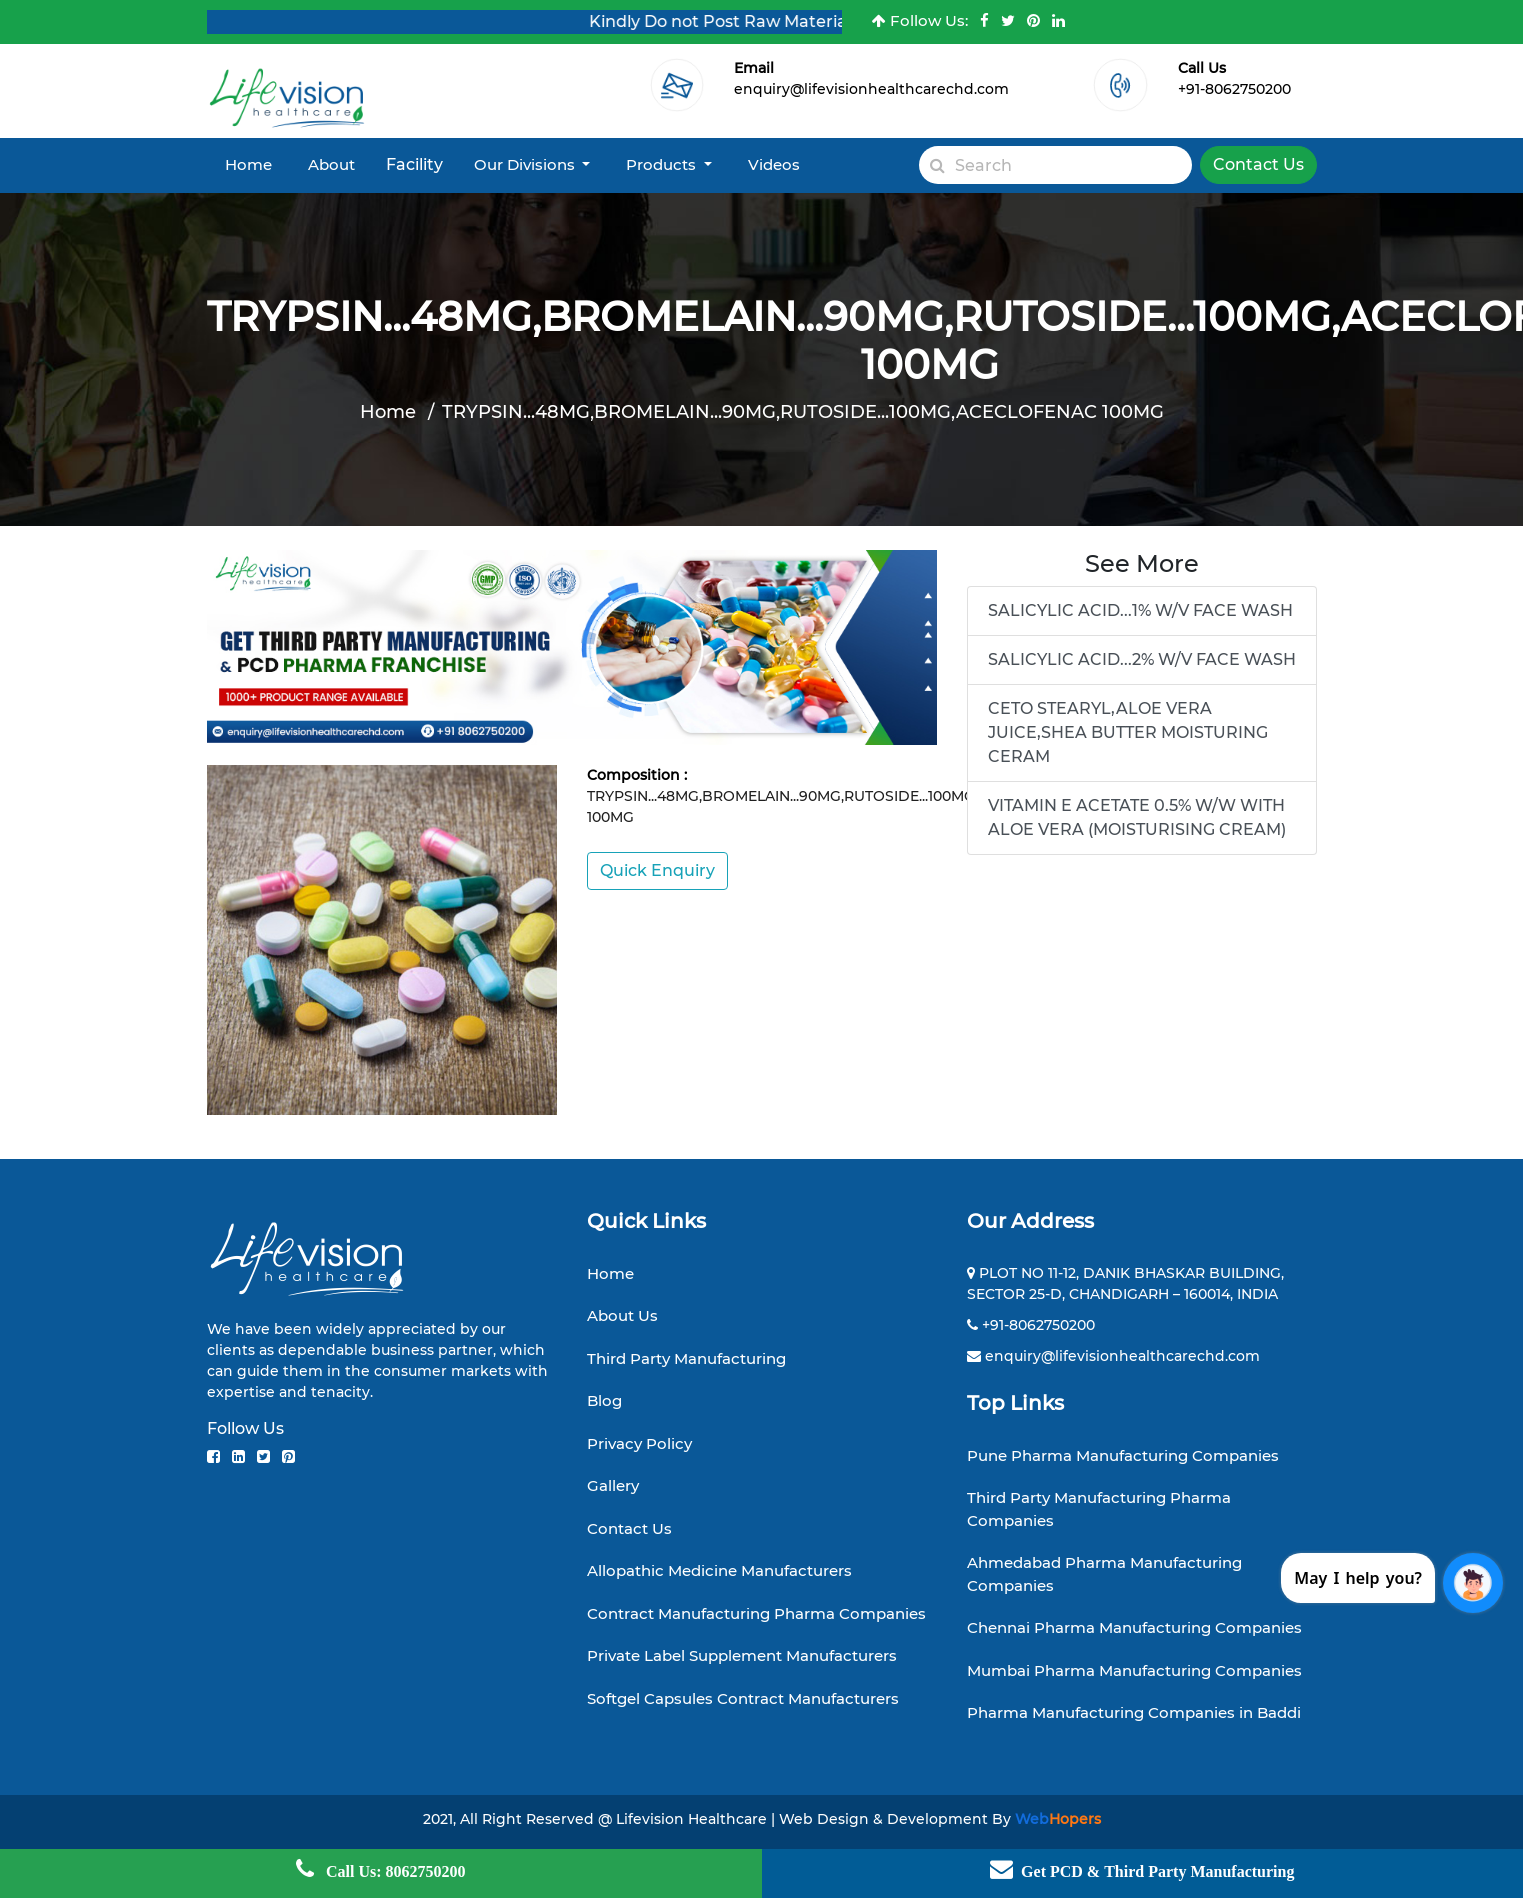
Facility (414, 164)
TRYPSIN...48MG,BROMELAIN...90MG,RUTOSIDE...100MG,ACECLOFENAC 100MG (803, 412)
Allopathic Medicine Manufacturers (719, 1570)
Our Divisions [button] (526, 164)
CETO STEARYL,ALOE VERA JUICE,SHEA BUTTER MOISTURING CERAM (1128, 732)
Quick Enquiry (657, 870)
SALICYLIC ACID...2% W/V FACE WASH (1142, 659)
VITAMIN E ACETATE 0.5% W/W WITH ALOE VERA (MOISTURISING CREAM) (1137, 817)
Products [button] (663, 164)
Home (248, 164)
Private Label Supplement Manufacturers (742, 1655)
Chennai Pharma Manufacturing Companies (1134, 1627)
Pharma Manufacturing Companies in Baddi (1134, 1712)
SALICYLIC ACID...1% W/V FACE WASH (1140, 610)
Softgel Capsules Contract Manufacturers (743, 1698)
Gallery (613, 1485)
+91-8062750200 (1234, 89)
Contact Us (1258, 164)
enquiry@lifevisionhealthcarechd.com (871, 89)
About (331, 164)
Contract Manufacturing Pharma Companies (756, 1613)
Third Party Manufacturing (686, 1358)
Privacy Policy (639, 1443)
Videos (774, 164)
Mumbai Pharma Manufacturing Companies (1134, 1670)
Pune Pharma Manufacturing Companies (1123, 1455)
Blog (604, 1400)
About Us (622, 1315)
